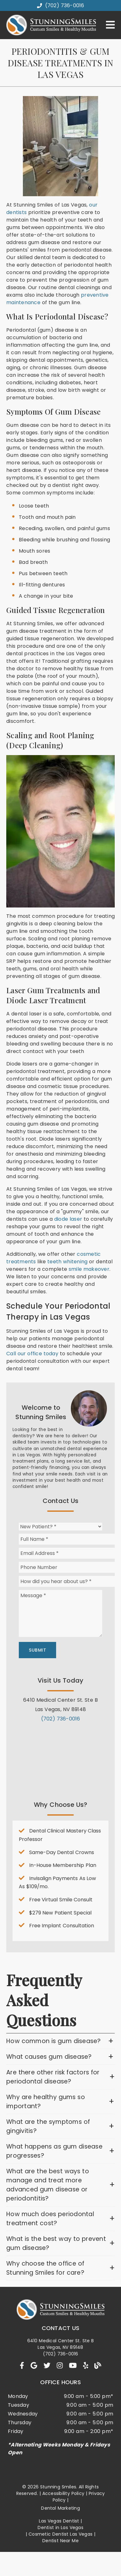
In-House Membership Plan (62, 1865)
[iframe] (60, 1757)
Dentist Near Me (60, 2541)
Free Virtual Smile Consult (61, 1899)
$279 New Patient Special (60, 1912)
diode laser (68, 1219)
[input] (70, 1539)
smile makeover (89, 1269)
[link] (22, 2365)
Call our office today (32, 1353)
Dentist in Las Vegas (60, 2527)
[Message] (60, 1613)
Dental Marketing (60, 2508)
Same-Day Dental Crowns (61, 1852)
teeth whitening (67, 1261)
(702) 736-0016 (60, 1718)
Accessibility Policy (63, 2493)
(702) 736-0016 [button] (60, 5)
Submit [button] (37, 1650)
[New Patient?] (60, 1527)
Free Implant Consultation (61, 1925)
